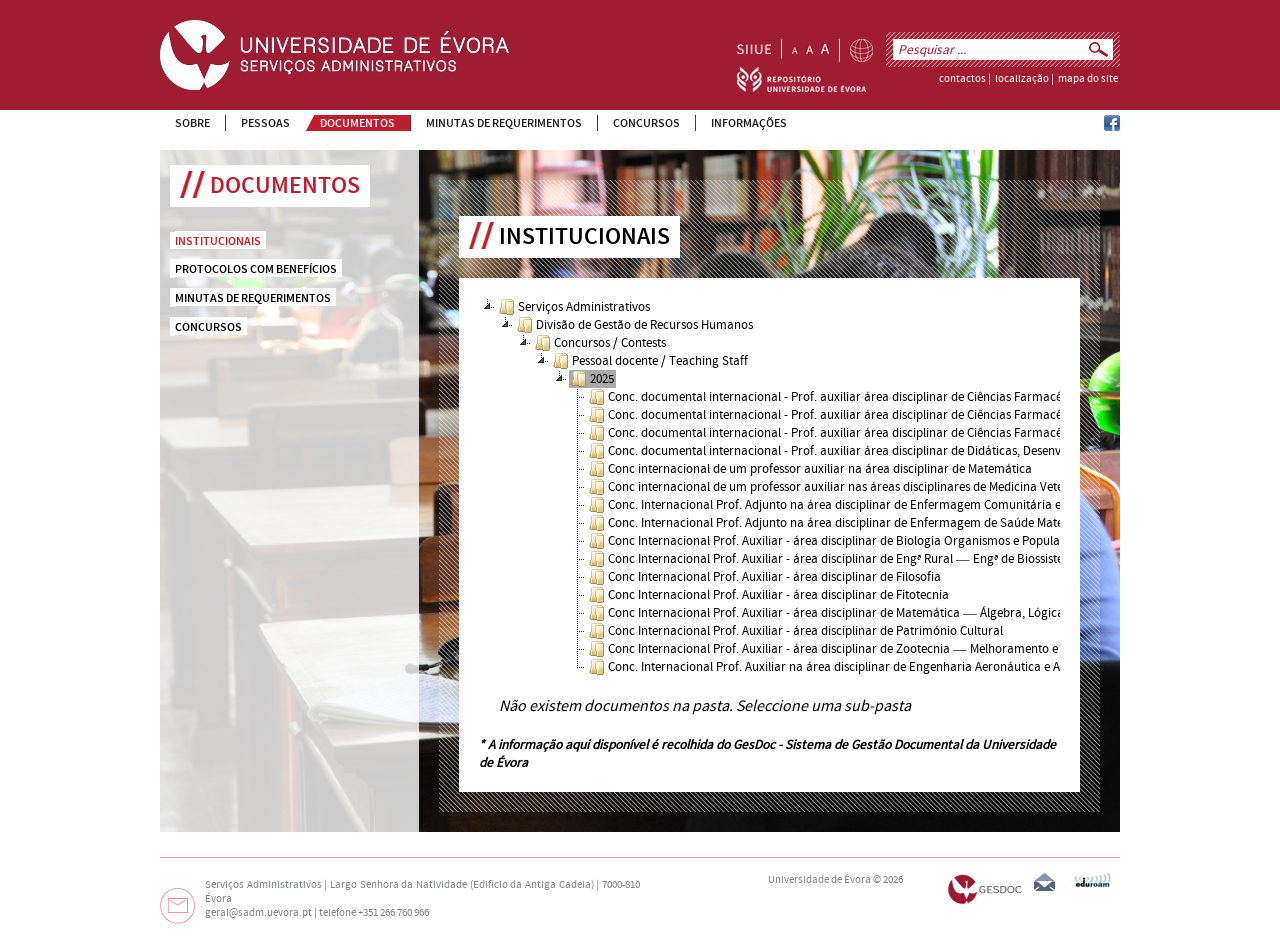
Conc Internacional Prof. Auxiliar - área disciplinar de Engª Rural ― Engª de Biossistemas (837, 559)
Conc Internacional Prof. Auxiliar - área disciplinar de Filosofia (765, 577)
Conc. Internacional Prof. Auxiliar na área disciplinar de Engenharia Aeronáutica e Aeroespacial (855, 667)
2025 (592, 379)
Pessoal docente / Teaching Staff (650, 361)
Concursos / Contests (600, 343)
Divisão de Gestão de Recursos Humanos (635, 325)
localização (1022, 79)
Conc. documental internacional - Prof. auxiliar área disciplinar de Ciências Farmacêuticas (841, 397)
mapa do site (1088, 79)
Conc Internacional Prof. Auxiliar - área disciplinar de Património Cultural (796, 631)
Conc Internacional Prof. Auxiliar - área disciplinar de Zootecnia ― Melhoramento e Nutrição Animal (868, 649)
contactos (962, 79)
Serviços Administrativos (574, 307)
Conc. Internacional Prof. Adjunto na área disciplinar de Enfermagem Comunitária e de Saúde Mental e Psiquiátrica (909, 505)
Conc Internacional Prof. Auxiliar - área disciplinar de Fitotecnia (769, 595)
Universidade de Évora (819, 880)
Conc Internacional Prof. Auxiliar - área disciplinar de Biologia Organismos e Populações (836, 541)
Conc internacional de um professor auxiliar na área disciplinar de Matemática (810, 469)
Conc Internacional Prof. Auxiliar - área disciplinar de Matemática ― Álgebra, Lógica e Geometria (860, 613)
